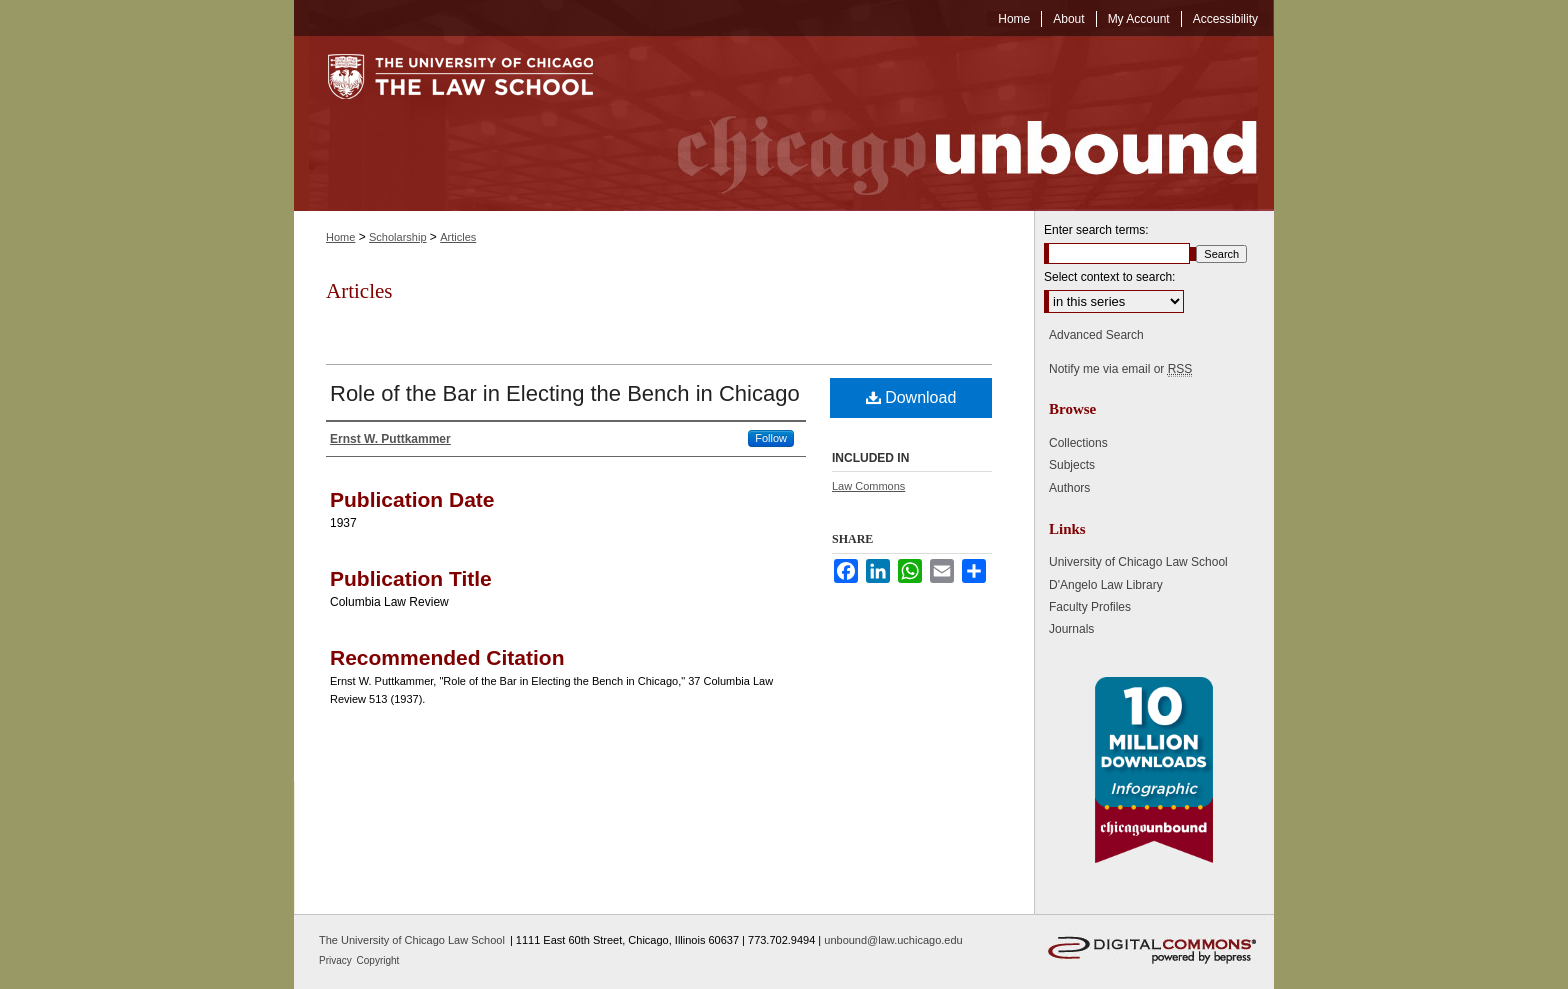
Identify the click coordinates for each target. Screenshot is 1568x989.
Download (911, 397)
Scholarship (397, 237)
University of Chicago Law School (1138, 562)
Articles (458, 237)
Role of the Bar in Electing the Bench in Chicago (565, 393)
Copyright (378, 960)
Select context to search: (1109, 277)
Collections (1078, 443)
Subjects (1072, 465)
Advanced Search (1096, 335)
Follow (771, 438)
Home (340, 237)
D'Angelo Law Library (1106, 585)
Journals (1071, 629)
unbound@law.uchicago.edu (893, 940)
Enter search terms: (1096, 230)
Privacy (337, 960)
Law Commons (868, 486)
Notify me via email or (1120, 369)
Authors (1069, 488)
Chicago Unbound (949, 123)
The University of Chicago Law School (412, 940)
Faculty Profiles (1090, 607)
